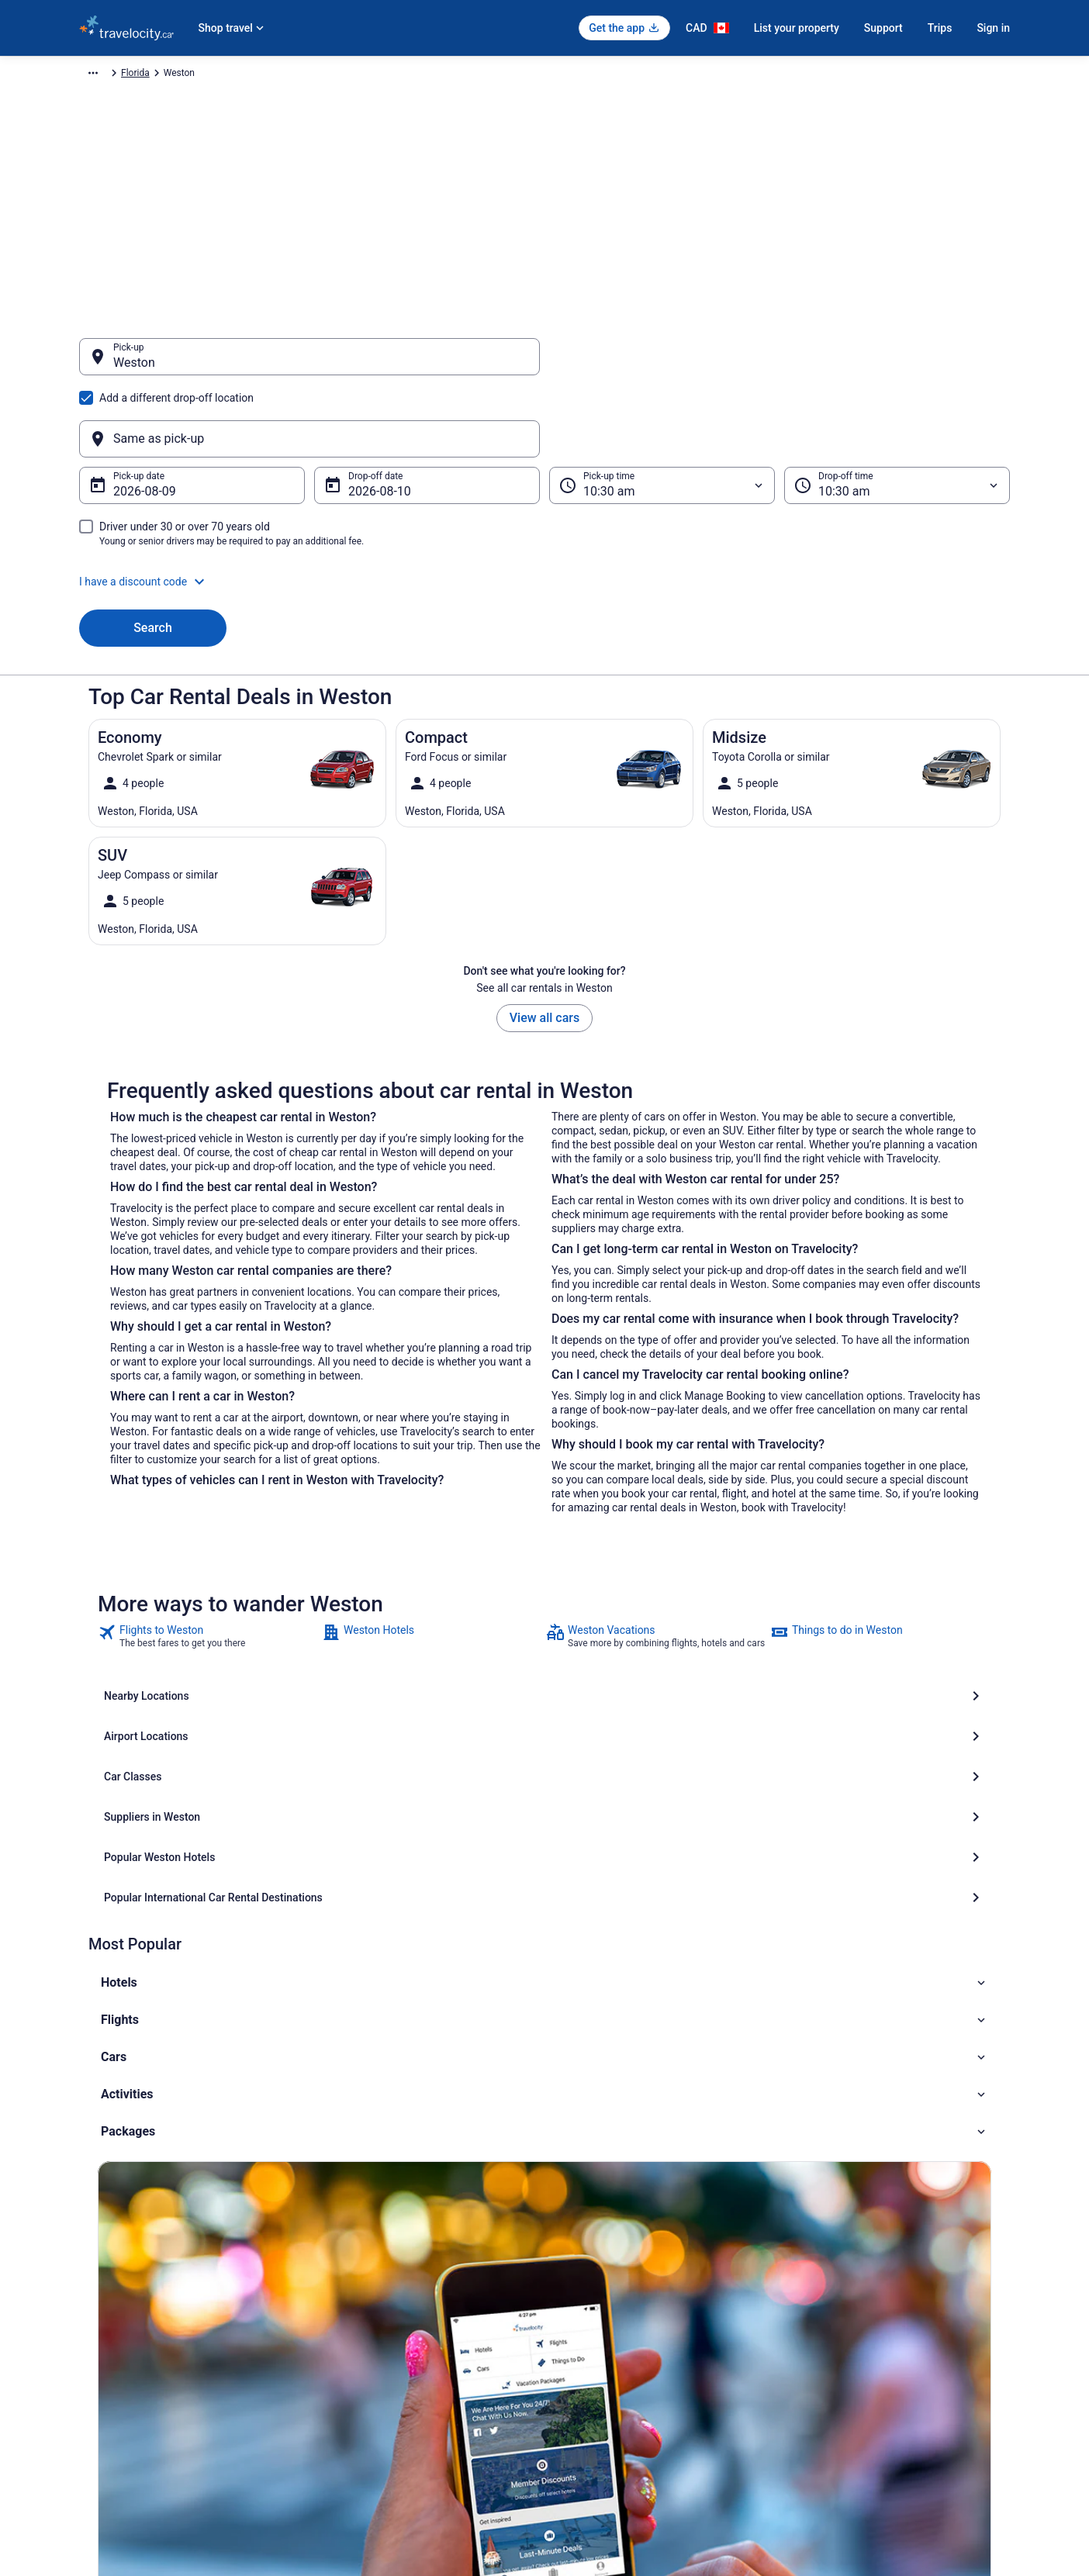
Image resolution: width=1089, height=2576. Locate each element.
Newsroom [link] (101, 2367)
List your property (796, 28)
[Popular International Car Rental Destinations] (845, 1661)
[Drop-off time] (897, 411)
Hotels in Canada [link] (355, 2268)
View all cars (544, 943)
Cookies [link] (576, 2293)
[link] (208, 1562)
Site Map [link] (97, 2417)
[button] (544, 507)
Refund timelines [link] (835, 2342)
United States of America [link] (332, 75)
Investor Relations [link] (116, 2392)
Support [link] (816, 2268)
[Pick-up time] (662, 411)
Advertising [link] (102, 2441)
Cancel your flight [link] (836, 2293)
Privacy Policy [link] (588, 2268)
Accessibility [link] (586, 2367)
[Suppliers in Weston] (243, 1661)
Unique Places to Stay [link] (365, 2367)
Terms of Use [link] (587, 2317)
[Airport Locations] (544, 1621)
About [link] (91, 2268)
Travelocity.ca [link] (107, 75)
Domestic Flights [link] (354, 2317)
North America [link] (236, 75)
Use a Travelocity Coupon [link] (852, 2367)
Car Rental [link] (171, 75)
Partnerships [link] (105, 2342)
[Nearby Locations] (243, 1621)
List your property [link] (115, 2317)
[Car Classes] (845, 1621)
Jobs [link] (89, 2293)
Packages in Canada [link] (362, 2342)
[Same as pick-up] (779, 364)
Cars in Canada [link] (351, 2293)
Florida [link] (412, 75)
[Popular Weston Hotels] (544, 1661)
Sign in (993, 28)
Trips (940, 28)
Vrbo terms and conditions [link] (614, 2342)
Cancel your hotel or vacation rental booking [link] (891, 2317)
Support (883, 28)
